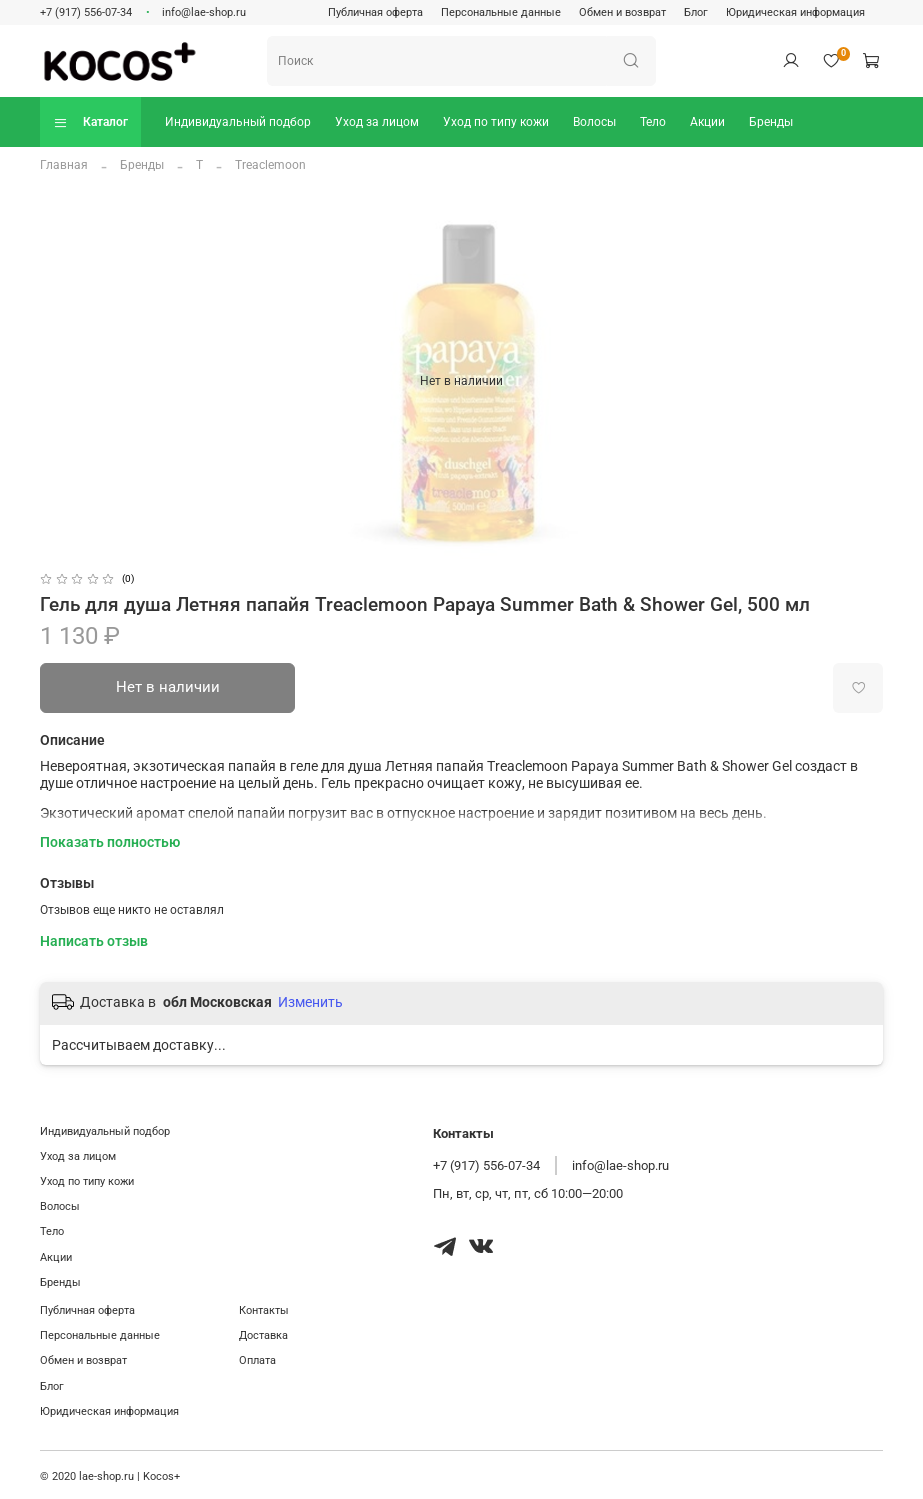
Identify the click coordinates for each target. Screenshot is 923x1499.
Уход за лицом (377, 122)
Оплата (257, 1360)
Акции (707, 122)
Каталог (90, 122)
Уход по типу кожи (496, 122)
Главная (64, 165)
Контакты (264, 1310)
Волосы (594, 122)
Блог (696, 12)
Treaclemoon (270, 165)
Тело (653, 122)
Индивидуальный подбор (238, 122)
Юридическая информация (795, 12)
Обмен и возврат (622, 12)
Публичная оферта (375, 12)
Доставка (263, 1335)
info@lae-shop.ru (204, 12)
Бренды (771, 122)
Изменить (310, 1002)
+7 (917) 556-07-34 (86, 12)
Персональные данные (501, 12)
